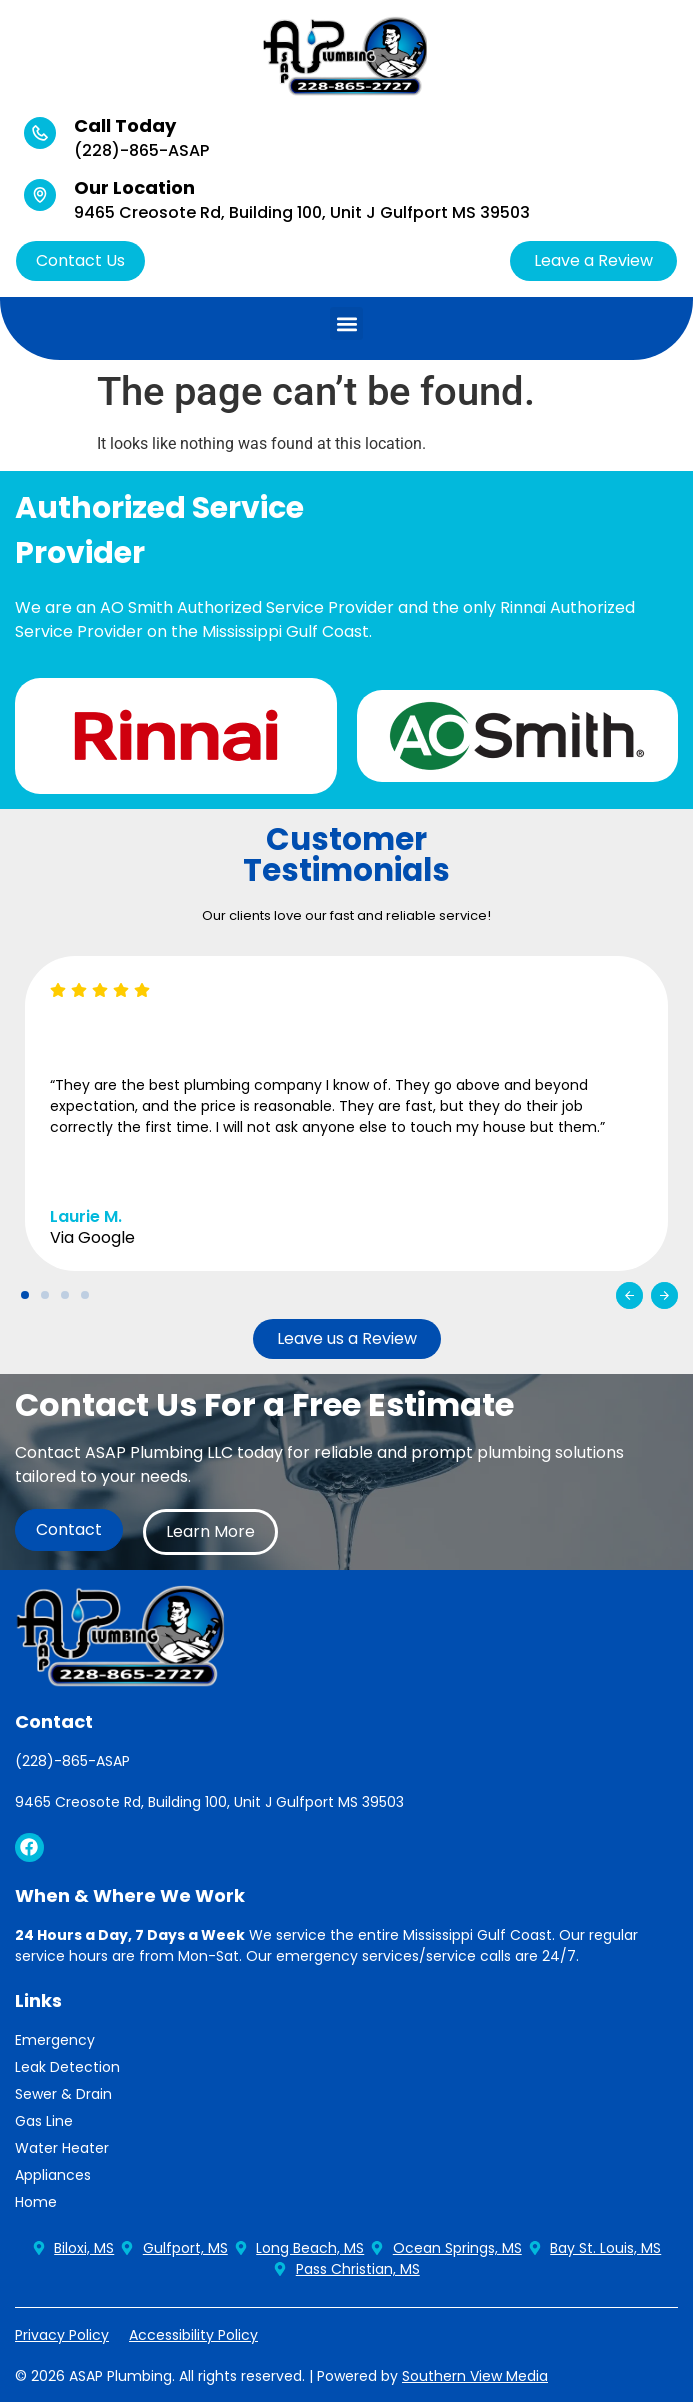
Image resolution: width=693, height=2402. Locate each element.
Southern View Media (475, 2376)
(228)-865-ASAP (141, 150)
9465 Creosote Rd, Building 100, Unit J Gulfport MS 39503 (302, 212)
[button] (346, 323)
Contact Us (80, 260)
